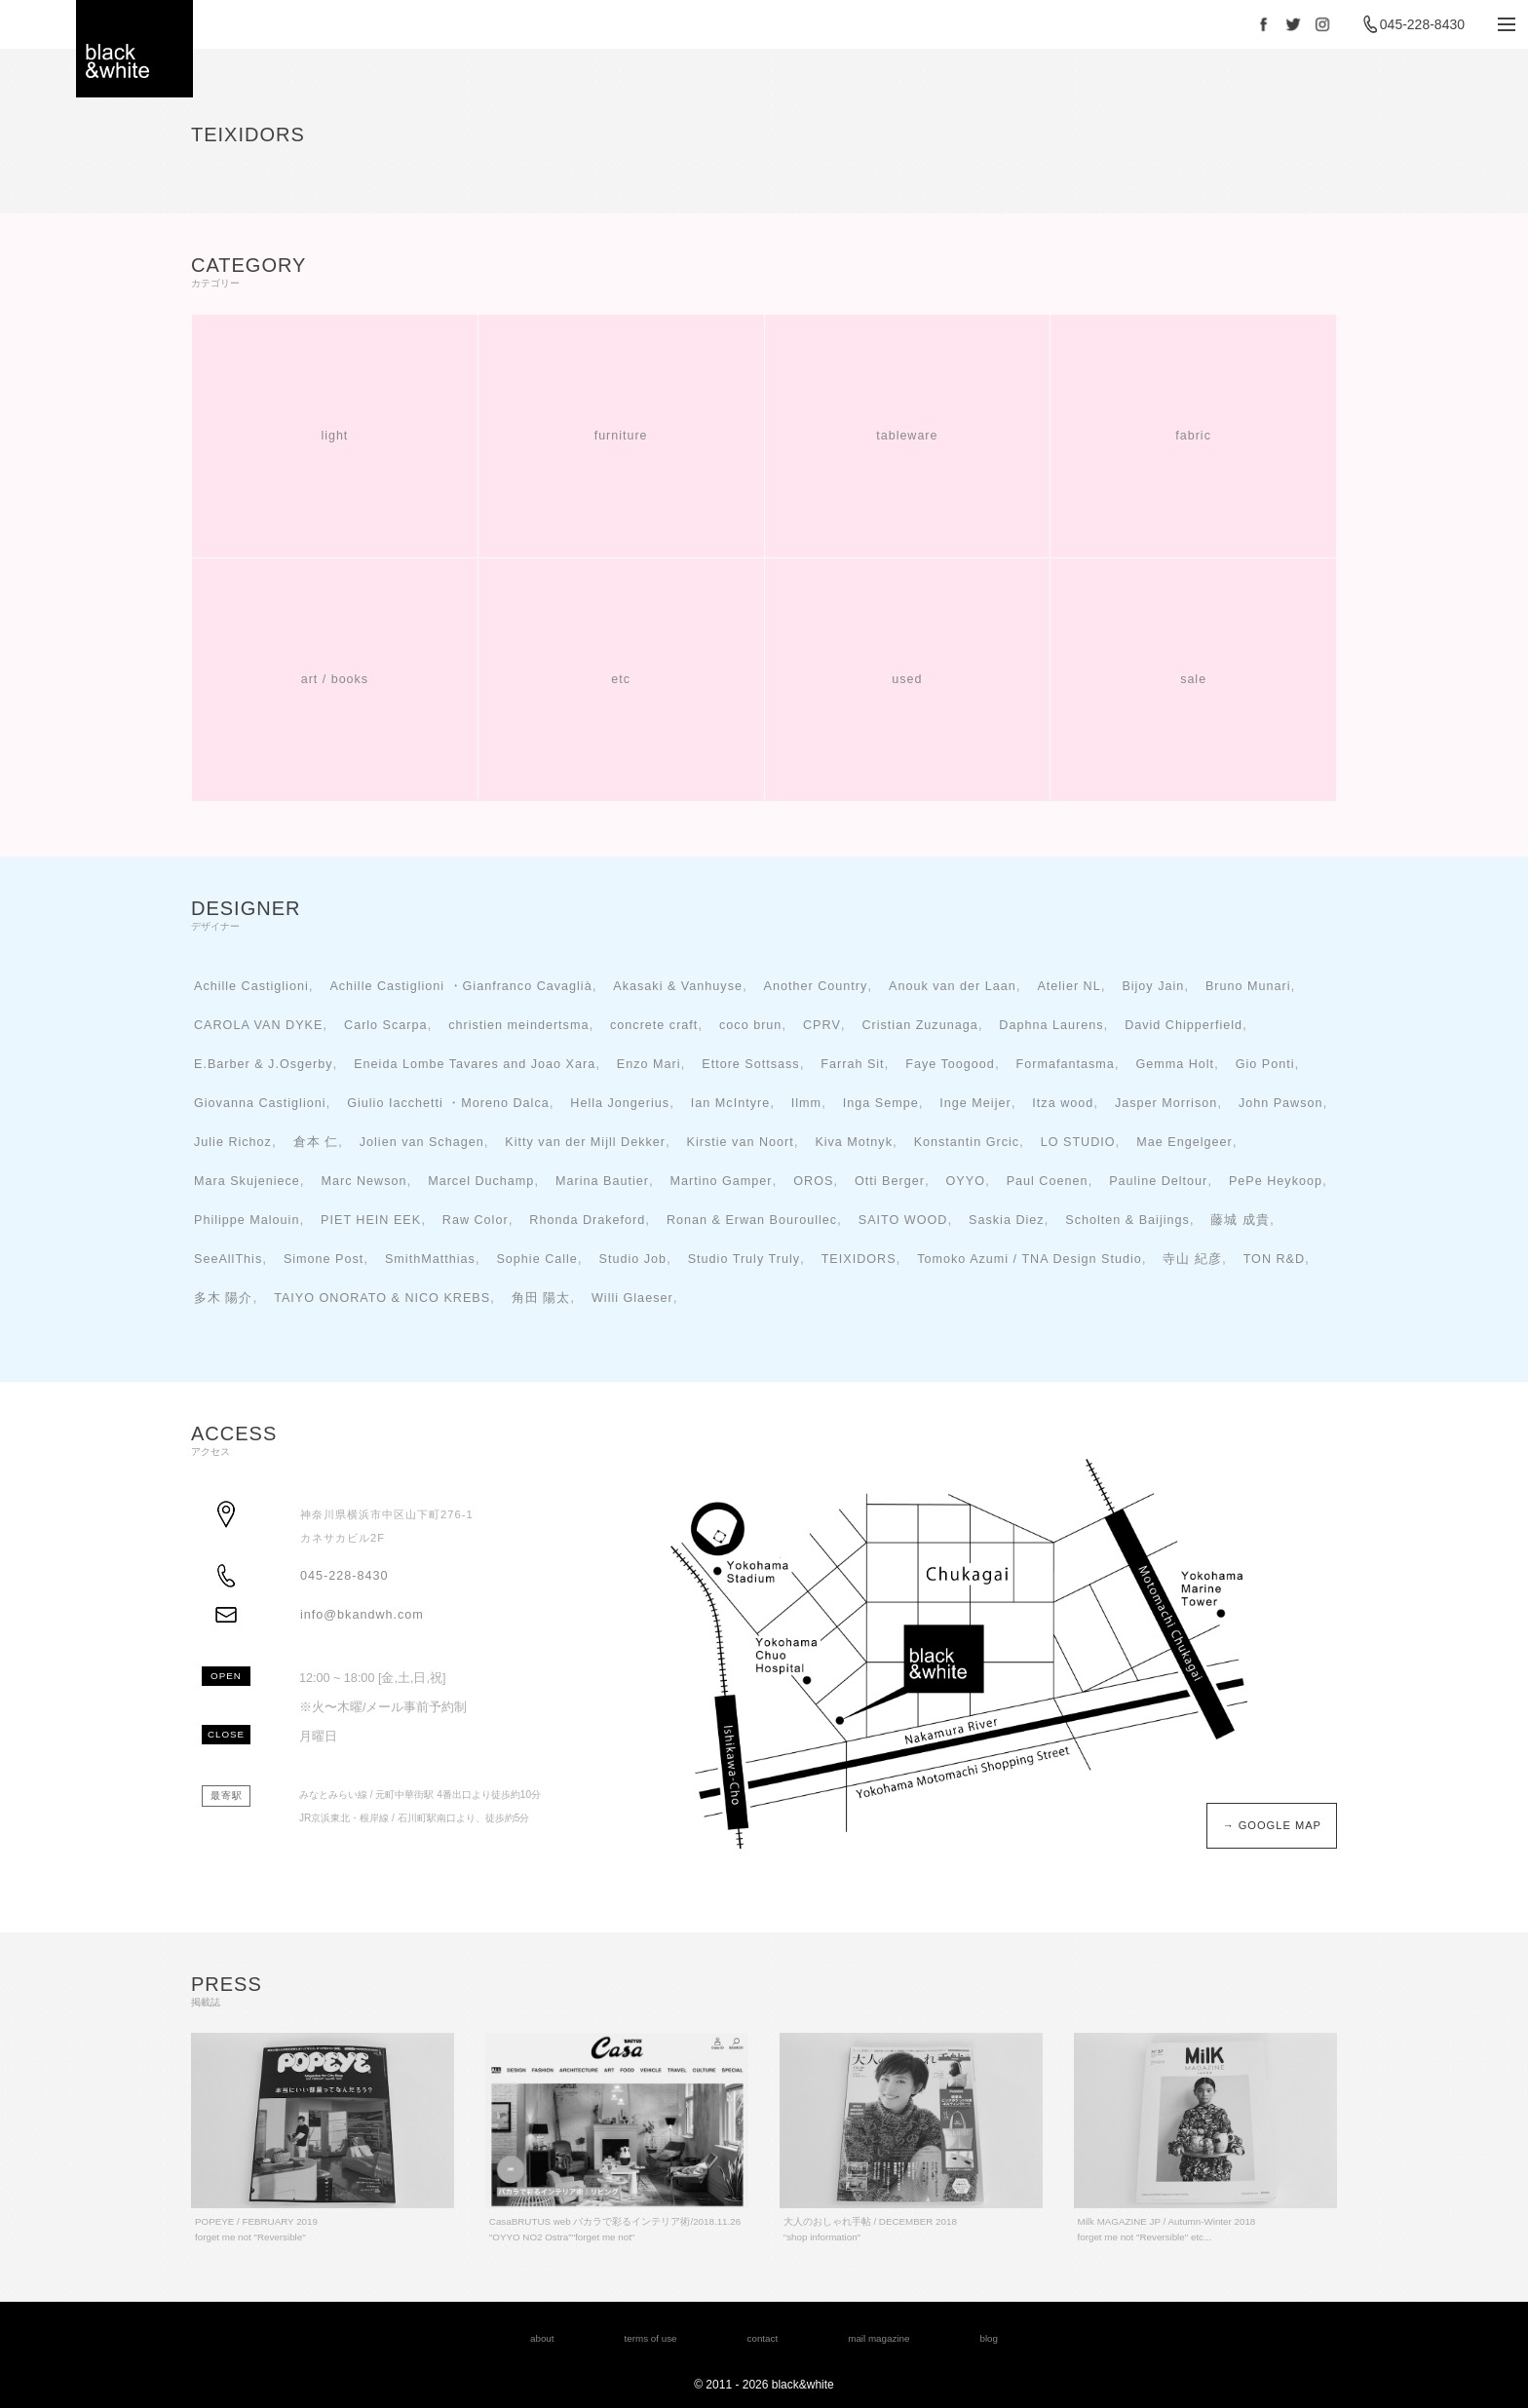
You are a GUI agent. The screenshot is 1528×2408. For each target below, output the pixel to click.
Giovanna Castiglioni (260, 1103)
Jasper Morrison (1166, 1103)
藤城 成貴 (1240, 1220)
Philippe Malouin (246, 1220)
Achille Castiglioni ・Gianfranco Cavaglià (460, 986)
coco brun (750, 1025)
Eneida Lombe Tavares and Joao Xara (474, 1064)
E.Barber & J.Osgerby (263, 1064)
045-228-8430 (1422, 24)
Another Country (816, 986)
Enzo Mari (649, 1064)
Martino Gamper (721, 1181)
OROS (813, 1181)
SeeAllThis (228, 1259)
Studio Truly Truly (744, 1259)
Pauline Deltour (1158, 1181)
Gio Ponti (1265, 1064)
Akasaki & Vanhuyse (678, 986)
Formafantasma (1065, 1064)
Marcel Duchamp (481, 1181)
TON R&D (1274, 1259)
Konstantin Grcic (966, 1142)
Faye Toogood (950, 1064)
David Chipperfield (1183, 1025)
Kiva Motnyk (854, 1142)
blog (988, 2338)
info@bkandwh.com (362, 1615)
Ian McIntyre (730, 1103)
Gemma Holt (1174, 1064)
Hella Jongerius (619, 1103)
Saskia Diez (1007, 1220)
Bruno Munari (1248, 986)
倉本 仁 (316, 1142)
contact (763, 2338)
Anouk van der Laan (952, 986)
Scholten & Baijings (1127, 1220)
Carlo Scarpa (386, 1025)
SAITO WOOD (903, 1220)
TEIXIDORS (859, 1259)
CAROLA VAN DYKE (258, 1025)
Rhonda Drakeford (587, 1220)
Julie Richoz (233, 1142)
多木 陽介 (223, 1298)
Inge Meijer (975, 1103)
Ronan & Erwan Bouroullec (752, 1220)
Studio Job (633, 1259)
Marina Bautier (602, 1181)
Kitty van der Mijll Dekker (585, 1142)
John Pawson (1281, 1103)
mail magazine (878, 2338)
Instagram (1322, 24)
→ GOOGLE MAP (1271, 1825)
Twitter (1293, 24)
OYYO (965, 1181)
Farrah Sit (852, 1064)
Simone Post (323, 1259)
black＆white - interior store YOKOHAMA (134, 48)
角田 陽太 (541, 1298)
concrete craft (654, 1025)
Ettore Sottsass (750, 1064)
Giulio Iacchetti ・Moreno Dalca (448, 1103)
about (542, 2338)
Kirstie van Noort (740, 1142)
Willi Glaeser (632, 1298)
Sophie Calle (536, 1259)
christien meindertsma (518, 1025)
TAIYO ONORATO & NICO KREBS (382, 1298)
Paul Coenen (1048, 1181)
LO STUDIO (1078, 1142)
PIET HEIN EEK (371, 1220)
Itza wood (1062, 1103)
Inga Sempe (881, 1103)
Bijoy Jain (1153, 986)
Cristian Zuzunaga (919, 1025)
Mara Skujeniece (247, 1181)
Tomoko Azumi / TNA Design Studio (1029, 1259)
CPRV (822, 1025)
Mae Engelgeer (1184, 1142)
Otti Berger (890, 1181)
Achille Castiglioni (251, 986)
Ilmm (806, 1103)
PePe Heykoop (1275, 1181)
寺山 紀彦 (1192, 1259)
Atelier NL (1068, 986)
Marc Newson (363, 1181)
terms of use (651, 2338)
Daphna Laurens (1051, 1025)
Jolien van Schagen (422, 1142)
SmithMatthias (430, 1259)
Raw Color (475, 1220)
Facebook (1264, 24)
